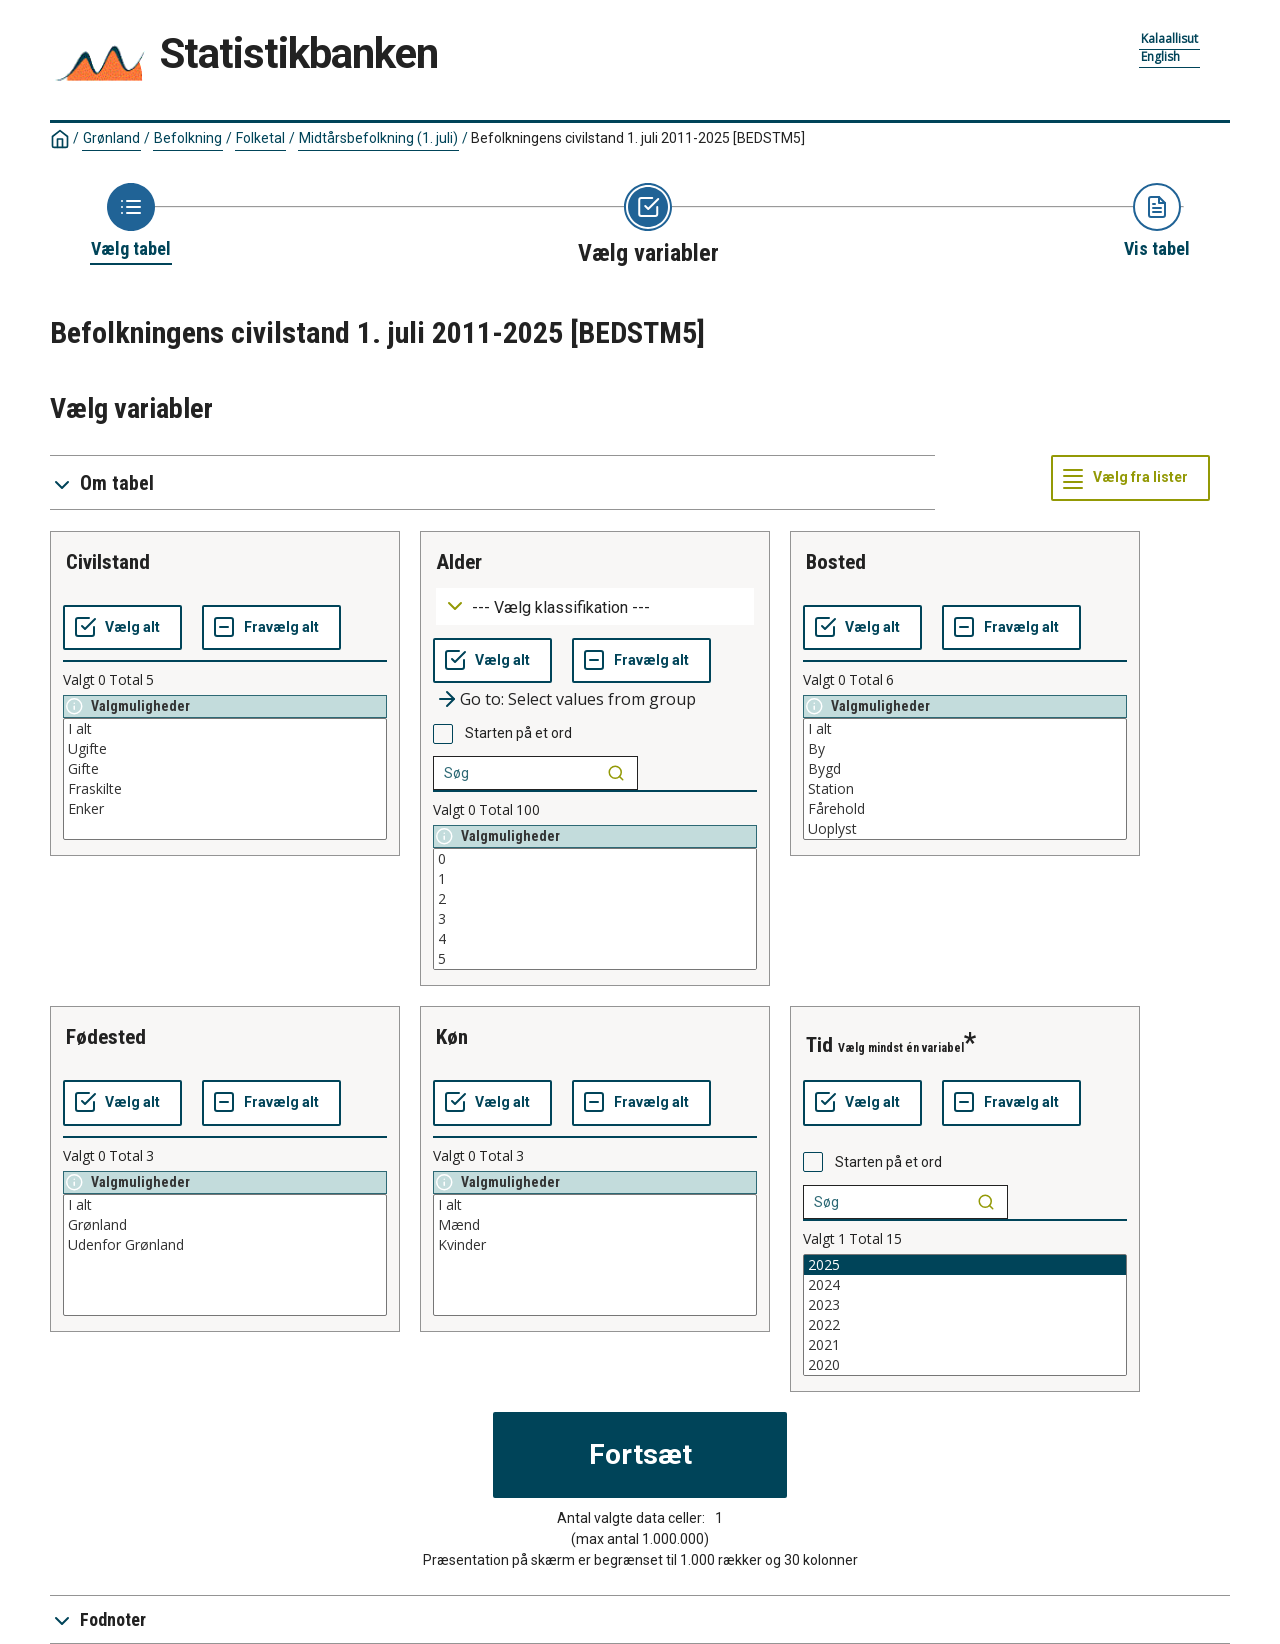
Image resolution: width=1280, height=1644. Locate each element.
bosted (836, 562)
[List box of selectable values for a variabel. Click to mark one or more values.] (225, 779)
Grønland (111, 138)
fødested (106, 1037)
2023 (965, 1305)
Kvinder (595, 1245)
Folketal (260, 138)
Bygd (965, 769)
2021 (965, 1345)
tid (819, 1045)
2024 (965, 1285)
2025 (965, 1265)
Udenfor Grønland (225, 1245)
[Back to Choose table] (131, 222)
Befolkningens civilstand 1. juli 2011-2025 (638, 138)
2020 (965, 1365)
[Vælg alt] (122, 628)
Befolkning (188, 138)
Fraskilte (225, 789)
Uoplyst (965, 829)
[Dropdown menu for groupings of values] (595, 606)
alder (459, 562)
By (965, 749)
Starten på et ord (518, 733)
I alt (225, 729)
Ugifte (225, 749)
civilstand (108, 562)
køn (452, 1037)
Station (965, 789)
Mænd (595, 1225)
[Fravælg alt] (271, 628)
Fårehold (965, 809)
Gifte (225, 769)
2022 (965, 1325)
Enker (225, 809)
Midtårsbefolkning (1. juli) (378, 138)
